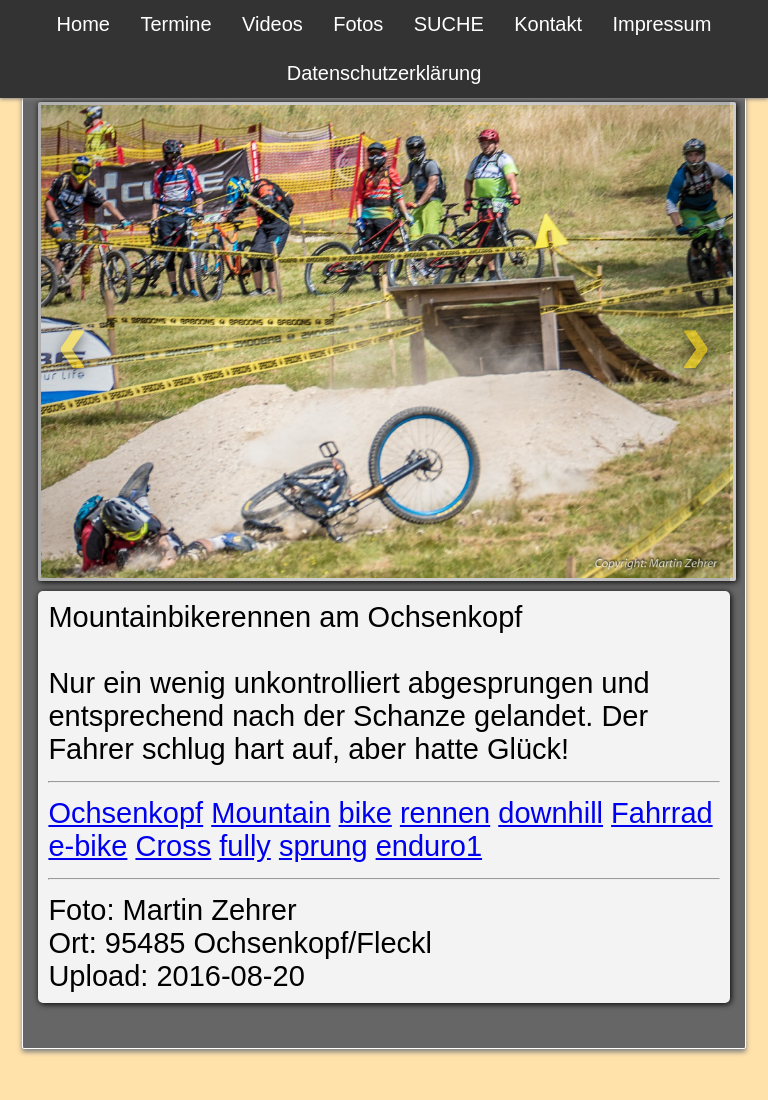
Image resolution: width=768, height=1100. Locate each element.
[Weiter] (625, 341)
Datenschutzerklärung (384, 73)
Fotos (358, 24)
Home (83, 24)
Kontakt (548, 24)
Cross (173, 846)
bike (365, 813)
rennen (445, 813)
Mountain (270, 813)
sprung (323, 846)
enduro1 (429, 846)
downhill (550, 813)
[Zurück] (141, 341)
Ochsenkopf (125, 813)
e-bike (87, 846)
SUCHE (449, 24)
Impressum (661, 24)
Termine (175, 24)
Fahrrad (662, 813)
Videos (272, 24)
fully (245, 846)
